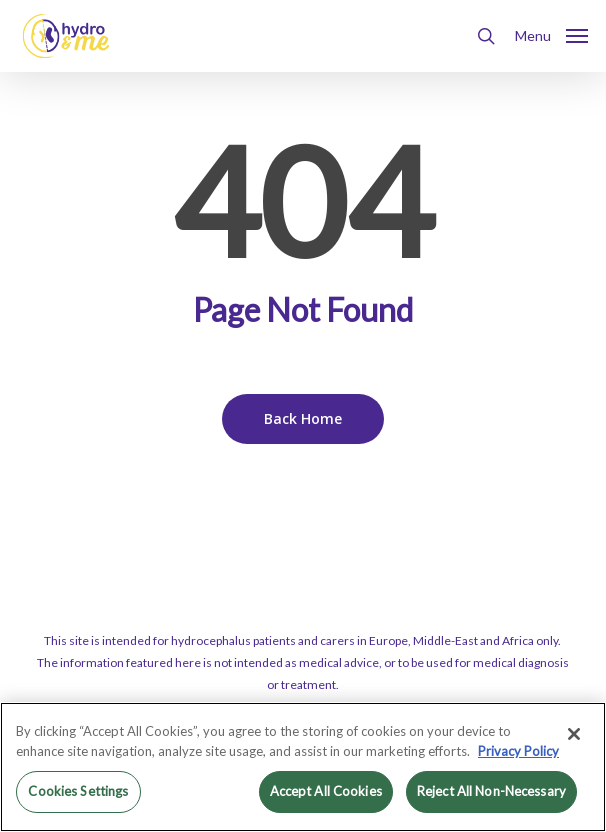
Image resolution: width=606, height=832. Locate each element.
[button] (551, 34)
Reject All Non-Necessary (491, 791)
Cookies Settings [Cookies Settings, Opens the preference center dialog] (78, 791)
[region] (303, 767)
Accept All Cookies (326, 791)
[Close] (574, 734)
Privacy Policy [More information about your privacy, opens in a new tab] (518, 751)
